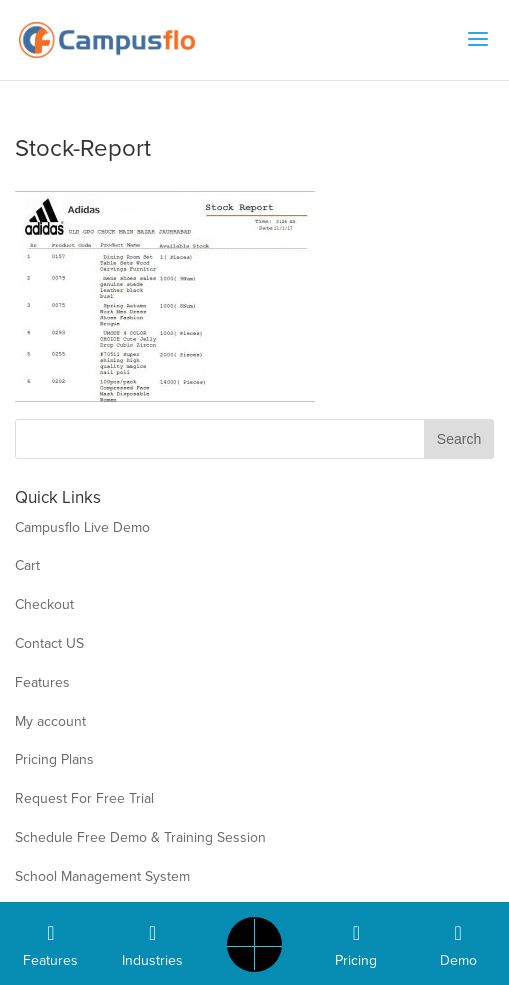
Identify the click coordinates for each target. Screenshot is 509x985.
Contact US (49, 643)
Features (42, 682)
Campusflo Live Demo (82, 527)
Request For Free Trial (84, 798)
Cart (27, 565)
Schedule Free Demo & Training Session (140, 837)
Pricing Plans (54, 759)
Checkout (44, 604)
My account (50, 721)
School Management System (102, 876)
